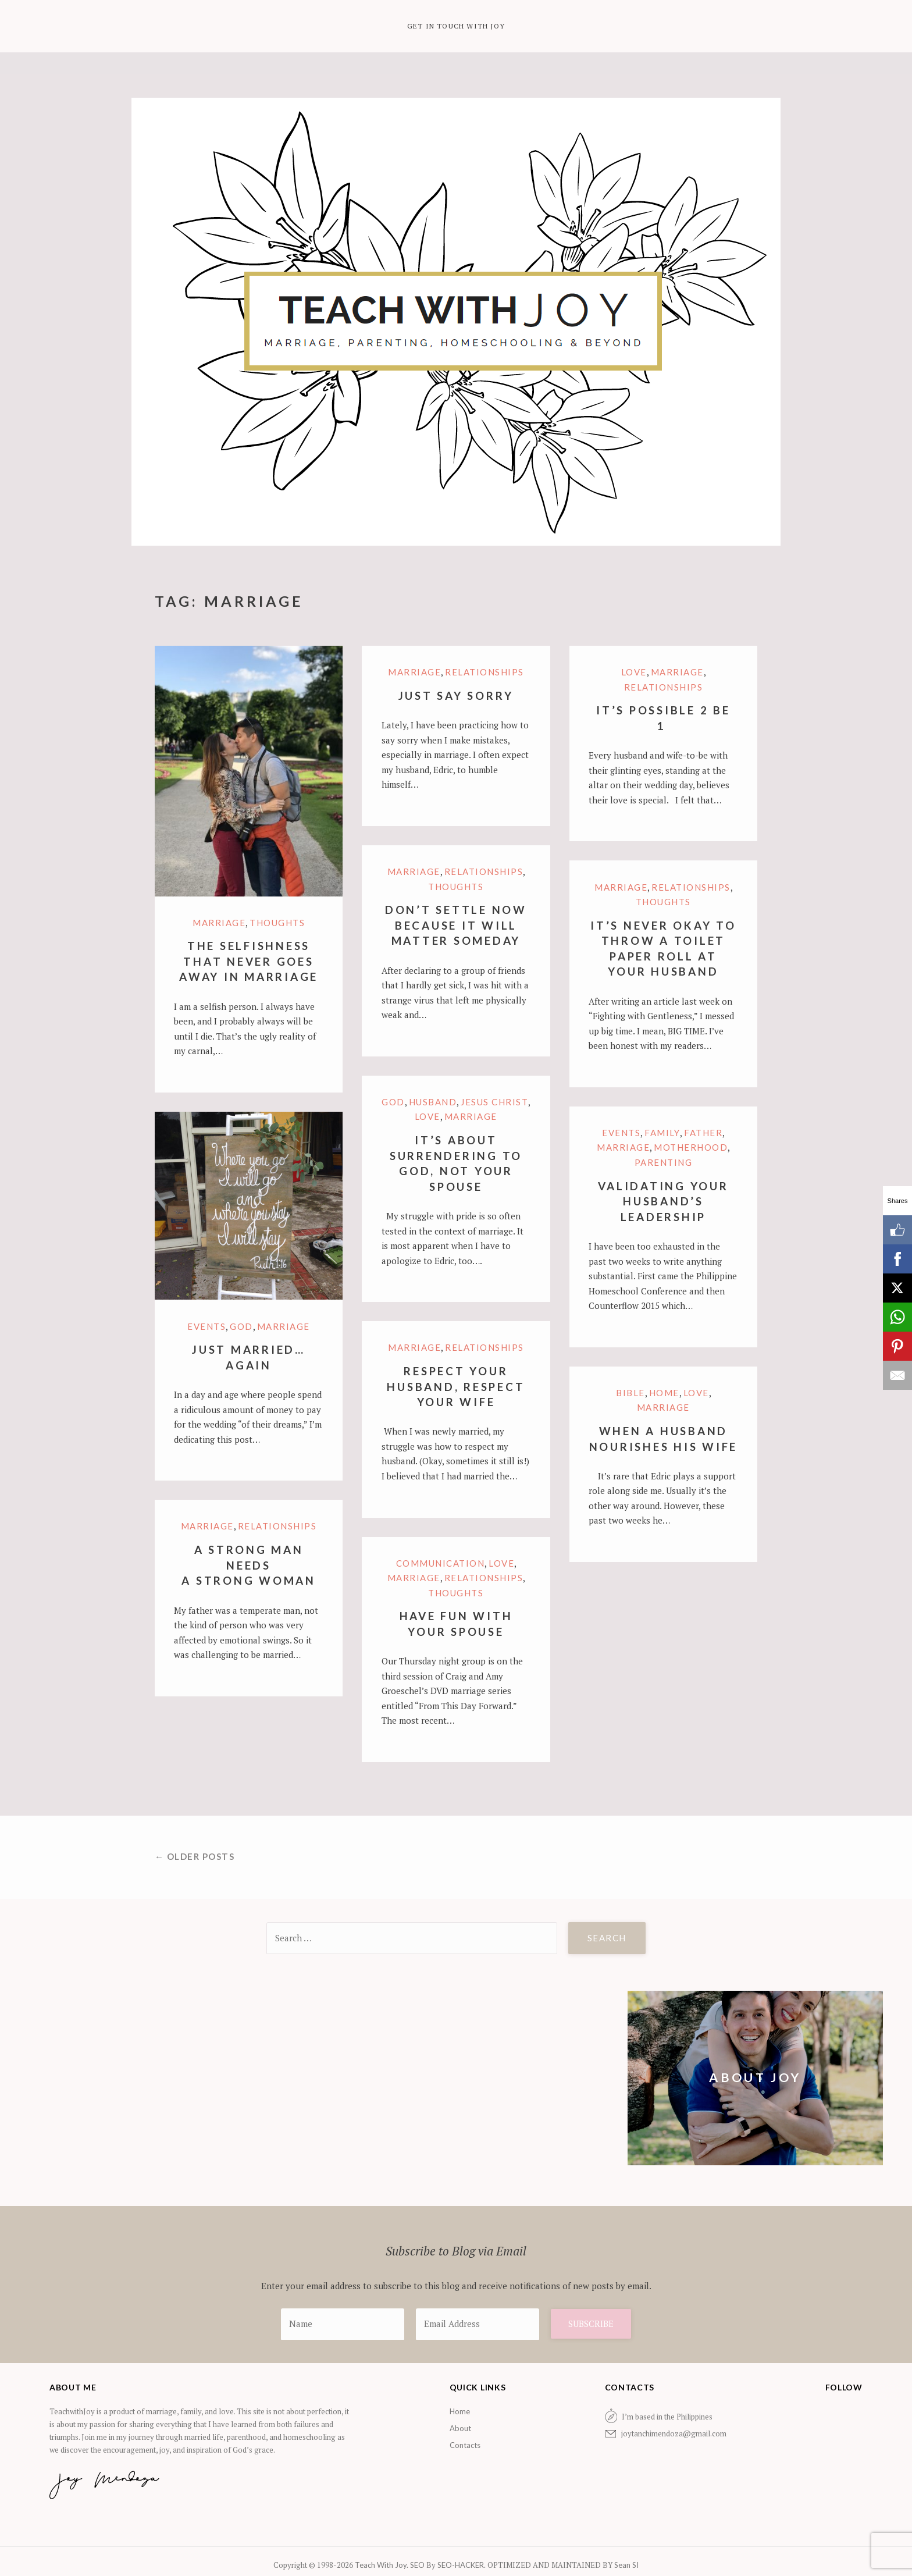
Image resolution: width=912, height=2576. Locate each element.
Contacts (465, 2445)
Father (703, 1132)
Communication (440, 1563)
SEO (417, 2565)
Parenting (664, 1162)
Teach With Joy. (382, 2565)
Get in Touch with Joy (456, 26)
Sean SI (625, 2565)
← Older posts (195, 1856)
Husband (433, 1102)
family (662, 1132)
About (460, 2428)
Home (664, 1392)
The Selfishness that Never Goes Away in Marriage (248, 961)
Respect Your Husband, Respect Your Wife (456, 1386)
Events (621, 1132)
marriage (219, 922)
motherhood (691, 1147)
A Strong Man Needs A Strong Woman (248, 1565)
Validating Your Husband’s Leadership (663, 1201)
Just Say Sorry (456, 695)
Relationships (484, 672)
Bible (630, 1392)
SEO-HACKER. (462, 2565)
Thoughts (277, 922)
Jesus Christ (494, 1102)
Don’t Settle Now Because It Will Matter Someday (456, 925)
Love (634, 672)
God (393, 1102)
